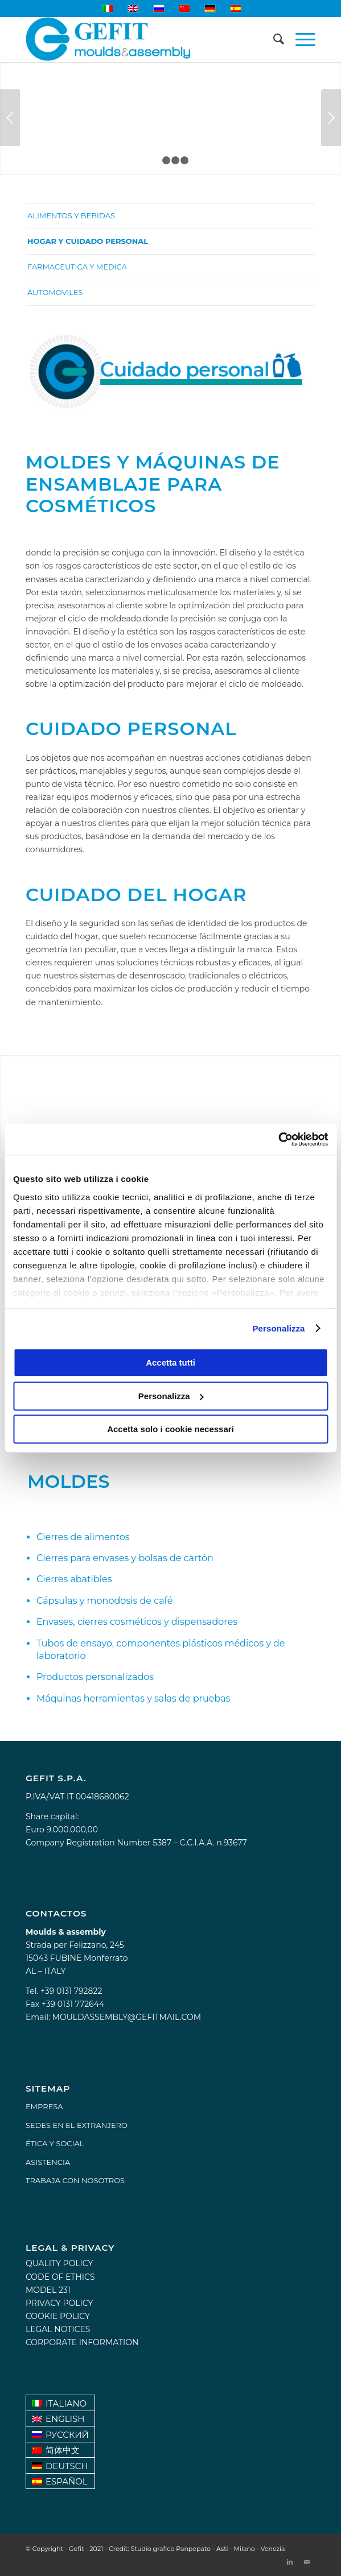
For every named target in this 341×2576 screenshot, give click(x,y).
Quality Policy (59, 2263)
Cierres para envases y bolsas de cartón (124, 1558)
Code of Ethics (60, 2277)
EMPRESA (44, 2106)
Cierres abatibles (74, 1579)
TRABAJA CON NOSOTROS (75, 2180)
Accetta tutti (170, 1362)
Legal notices (58, 2329)
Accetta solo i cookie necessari (170, 1429)
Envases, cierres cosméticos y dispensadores (136, 1621)
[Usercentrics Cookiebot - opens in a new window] (278, 1139)
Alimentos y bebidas (71, 215)
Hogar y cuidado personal (87, 241)
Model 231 (48, 2290)
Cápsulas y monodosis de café (104, 1600)
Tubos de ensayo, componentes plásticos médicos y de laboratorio (160, 1649)
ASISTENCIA (48, 2162)
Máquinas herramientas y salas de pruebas (133, 1698)
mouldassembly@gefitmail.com (126, 2017)
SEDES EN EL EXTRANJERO (77, 2125)
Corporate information (82, 2342)
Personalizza (278, 1328)
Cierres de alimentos (83, 1537)
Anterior (10, 117)
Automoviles (55, 292)
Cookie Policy (58, 2316)
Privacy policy (59, 2303)
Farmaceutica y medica (77, 266)
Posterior (331, 117)
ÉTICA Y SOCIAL (55, 2143)
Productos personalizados (95, 1676)
